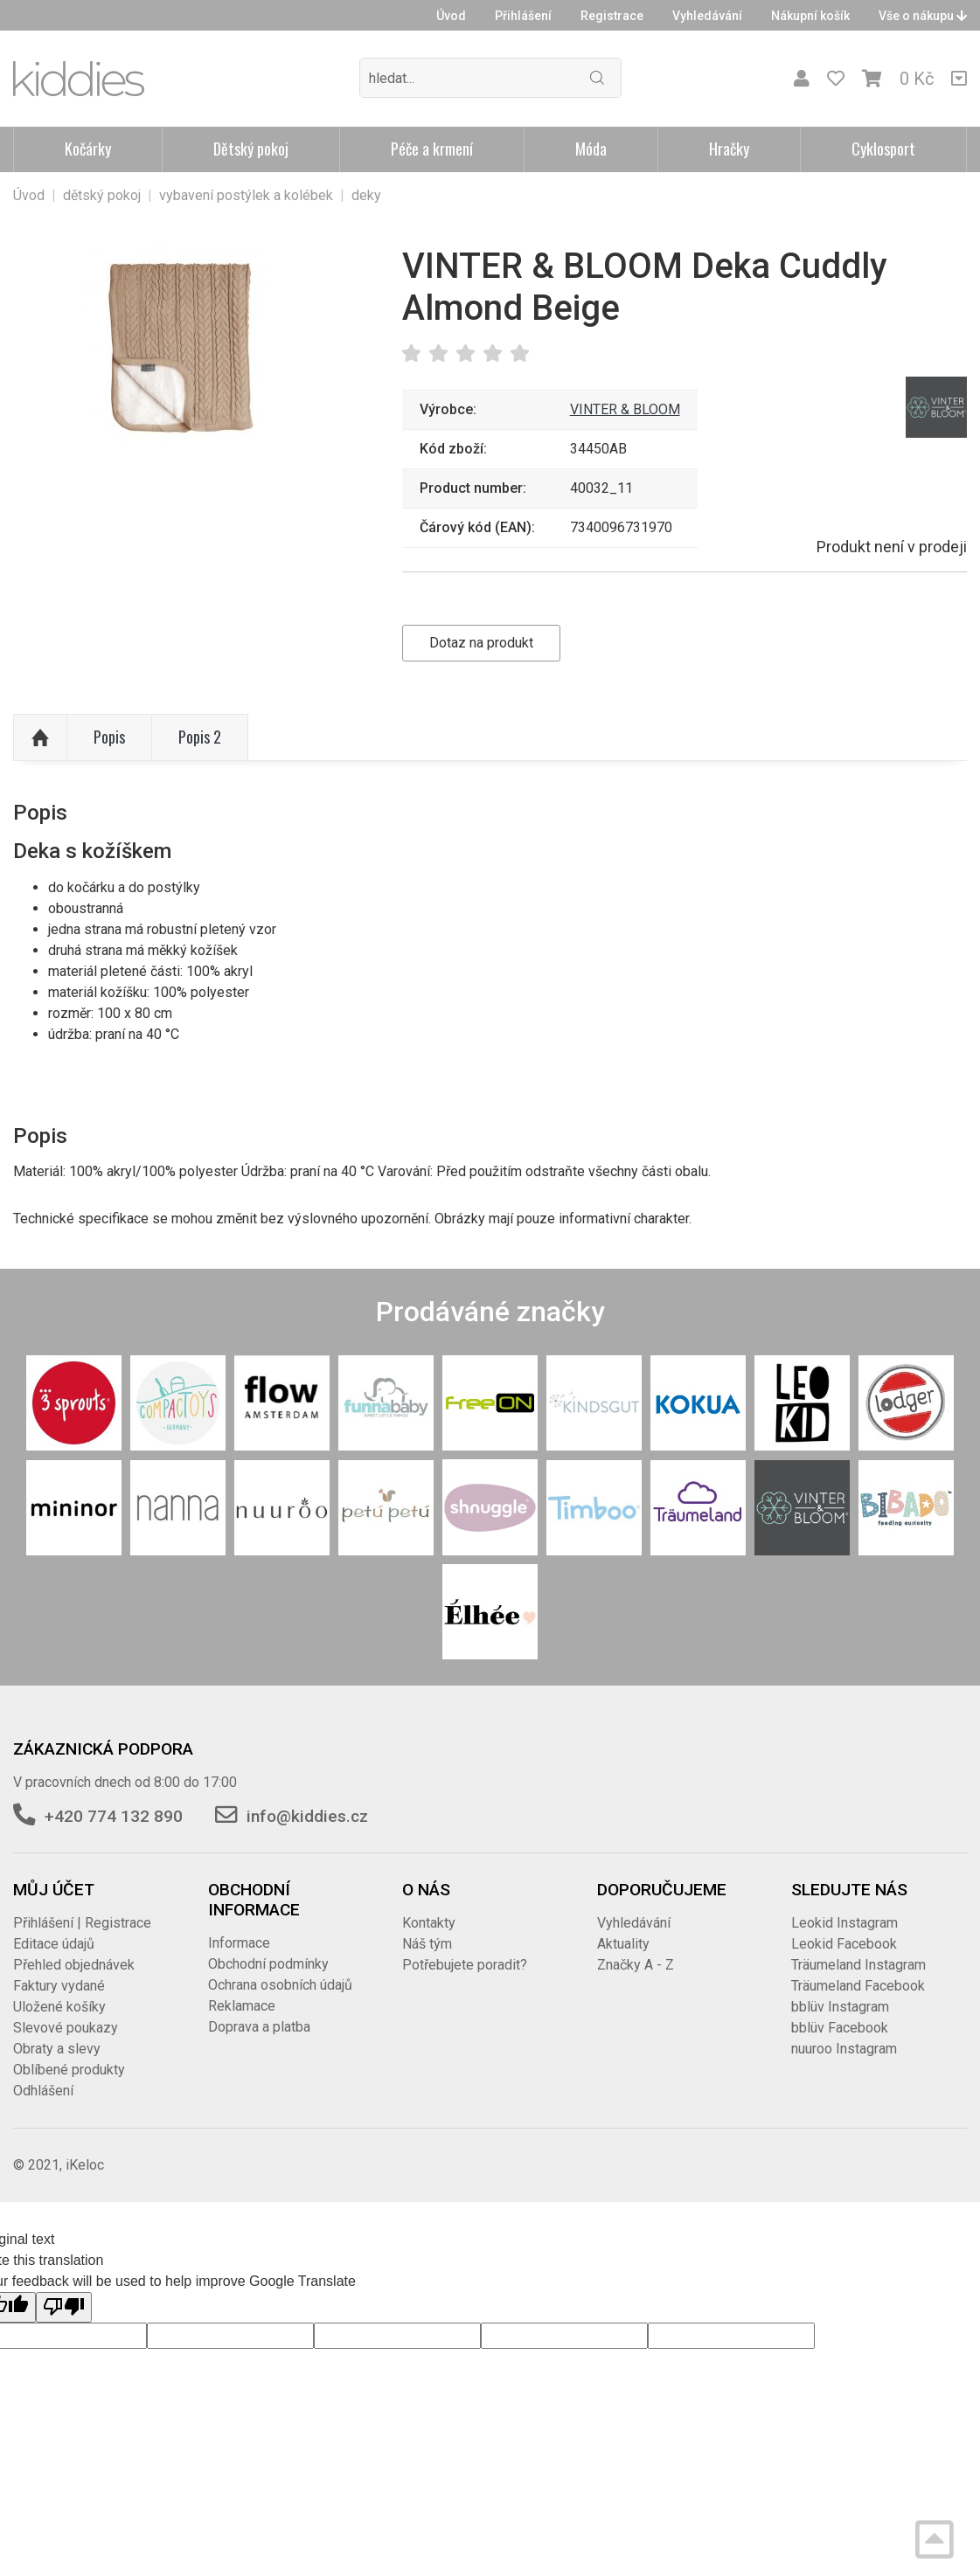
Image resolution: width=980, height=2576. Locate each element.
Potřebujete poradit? (464, 1964)
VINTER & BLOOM (625, 409)
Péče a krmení (432, 148)
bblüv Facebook (839, 2027)
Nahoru (40, 737)
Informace (239, 1943)
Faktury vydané (59, 1985)
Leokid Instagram (844, 1923)
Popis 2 (199, 736)
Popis (109, 736)
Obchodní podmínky (268, 1964)
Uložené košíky (59, 2006)
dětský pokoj (102, 195)
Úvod (451, 16)
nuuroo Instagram (844, 2048)
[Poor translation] (64, 2307)
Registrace (611, 16)
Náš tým (427, 1943)
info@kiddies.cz (307, 1816)
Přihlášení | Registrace (82, 1923)
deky (366, 195)
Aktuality (623, 1943)
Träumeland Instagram (858, 1964)
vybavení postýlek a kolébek (246, 195)
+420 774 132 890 (114, 1816)
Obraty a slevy (57, 2048)
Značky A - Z (635, 1964)
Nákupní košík (810, 16)
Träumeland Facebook (858, 1985)
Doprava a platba (259, 2027)
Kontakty (428, 1923)
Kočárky (88, 148)
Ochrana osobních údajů (280, 1985)
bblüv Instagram (840, 2006)
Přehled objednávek (74, 1964)
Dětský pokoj (250, 148)
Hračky (729, 148)
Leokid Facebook (844, 1943)
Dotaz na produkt (481, 642)
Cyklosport (883, 148)
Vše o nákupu (923, 16)
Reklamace (241, 2006)
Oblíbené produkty (69, 2069)
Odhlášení (43, 2090)
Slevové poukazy (65, 2027)
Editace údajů (53, 1943)
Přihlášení (523, 16)
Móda (591, 148)
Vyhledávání (707, 16)
